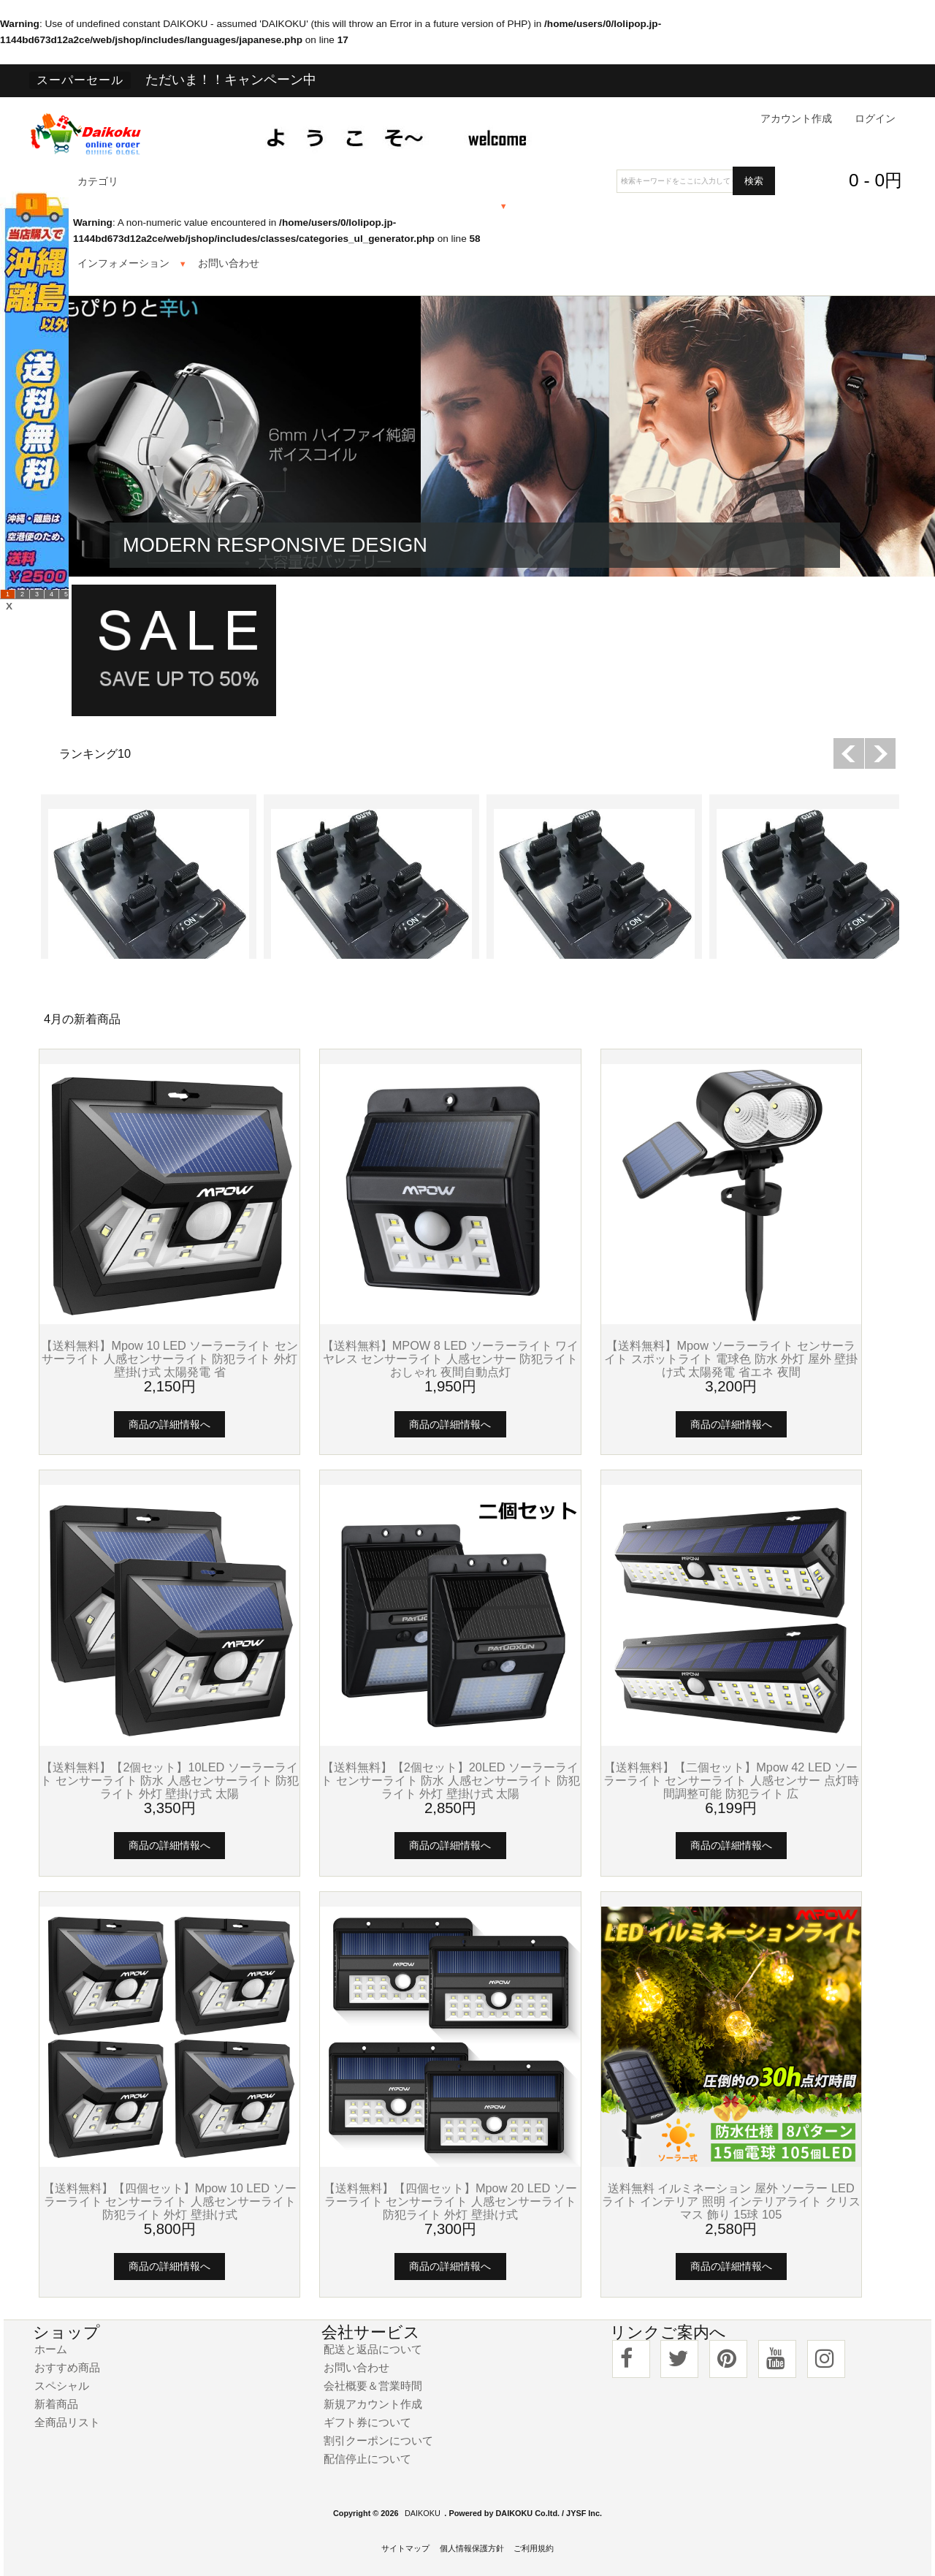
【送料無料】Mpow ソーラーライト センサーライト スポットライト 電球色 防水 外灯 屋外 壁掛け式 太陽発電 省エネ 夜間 (731, 1358)
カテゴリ (97, 181)
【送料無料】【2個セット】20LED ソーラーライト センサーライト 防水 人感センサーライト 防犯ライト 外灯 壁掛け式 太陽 (450, 1780)
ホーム (50, 2349)
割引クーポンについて (378, 2440)
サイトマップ (405, 2548)
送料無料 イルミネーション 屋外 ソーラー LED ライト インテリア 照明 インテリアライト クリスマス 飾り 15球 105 (731, 2201)
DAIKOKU (422, 2513)
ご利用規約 (534, 2548)
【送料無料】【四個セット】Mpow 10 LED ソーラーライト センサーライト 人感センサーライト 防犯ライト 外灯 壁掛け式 (170, 2201)
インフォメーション (123, 263)
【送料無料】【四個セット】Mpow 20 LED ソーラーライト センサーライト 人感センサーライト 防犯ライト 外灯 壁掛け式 (450, 2201)
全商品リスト (67, 2422)
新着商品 (56, 2404)
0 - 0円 (875, 180)
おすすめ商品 (67, 2367)
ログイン (875, 118)
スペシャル (61, 2385)
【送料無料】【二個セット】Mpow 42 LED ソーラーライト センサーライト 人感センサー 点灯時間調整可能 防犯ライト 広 (731, 1780)
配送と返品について (373, 2349)
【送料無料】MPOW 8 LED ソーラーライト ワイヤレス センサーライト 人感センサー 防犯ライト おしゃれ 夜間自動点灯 (450, 1358)
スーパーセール (80, 80)
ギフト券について (367, 2422)
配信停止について (367, 2458)
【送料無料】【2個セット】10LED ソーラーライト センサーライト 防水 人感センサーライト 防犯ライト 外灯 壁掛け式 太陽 (169, 1780)
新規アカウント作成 (373, 2404)
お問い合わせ (228, 263)
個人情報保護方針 (472, 2548)
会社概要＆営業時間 (373, 2385)
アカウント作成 (796, 118)
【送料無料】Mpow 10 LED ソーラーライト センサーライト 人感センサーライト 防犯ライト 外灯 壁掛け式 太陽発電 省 (169, 1358)
